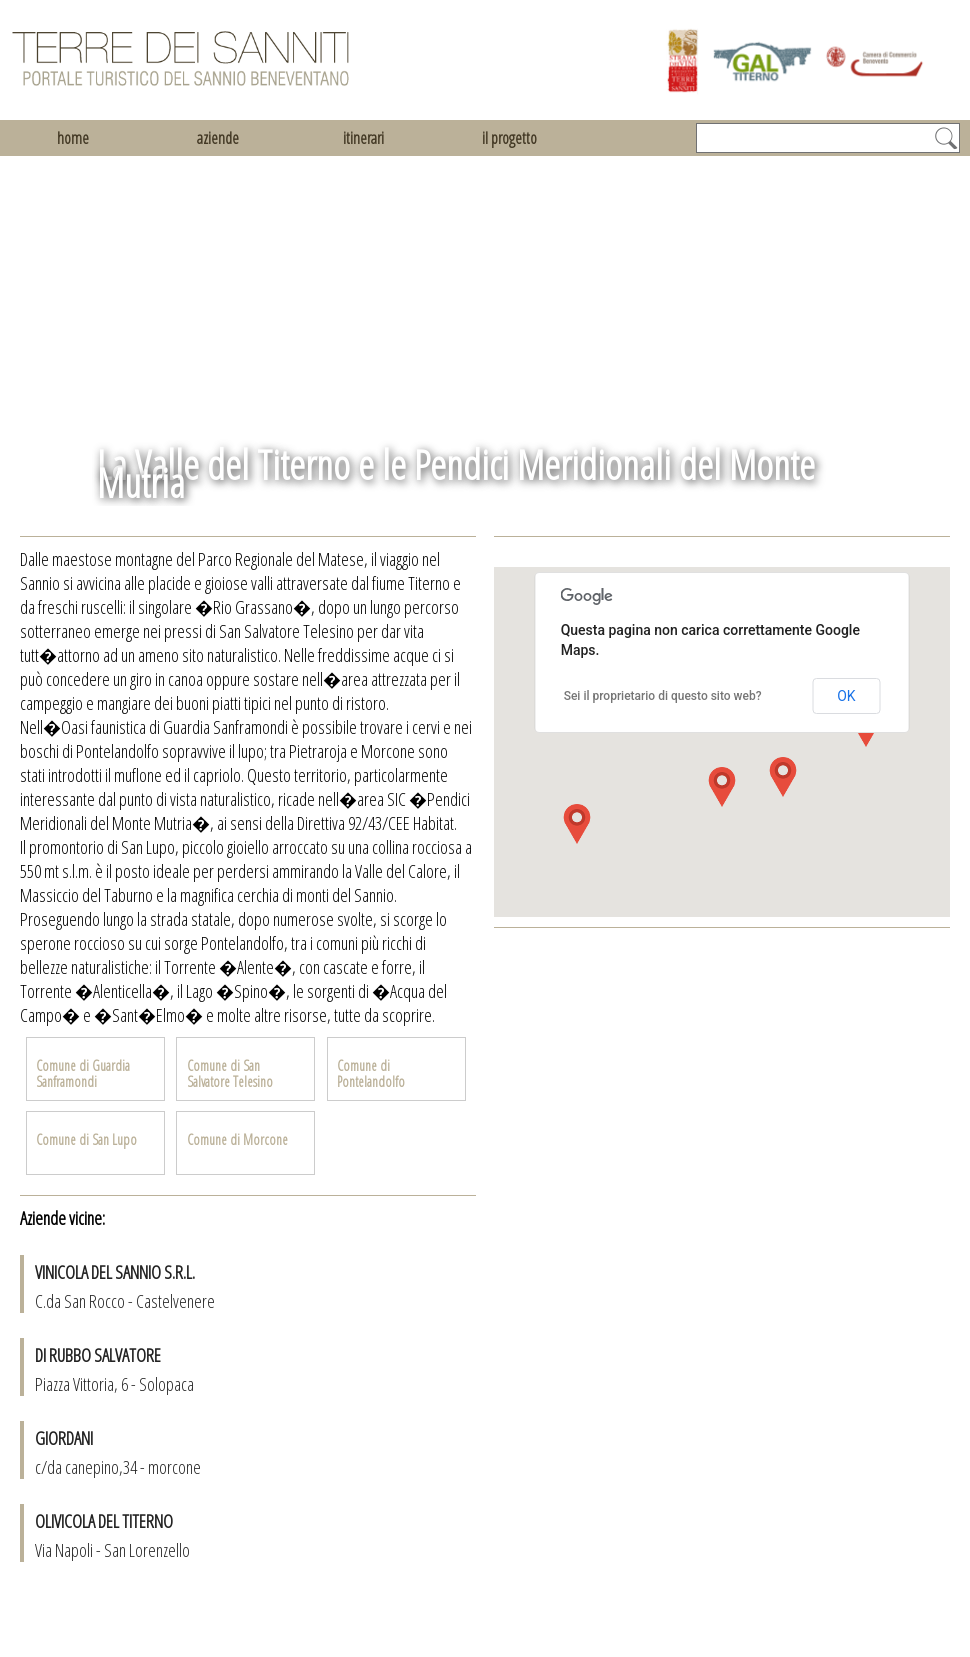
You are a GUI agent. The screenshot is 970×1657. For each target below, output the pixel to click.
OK (846, 696)
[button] (722, 787)
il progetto (509, 138)
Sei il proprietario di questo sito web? (663, 696)
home (73, 138)
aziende (218, 138)
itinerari (363, 138)
